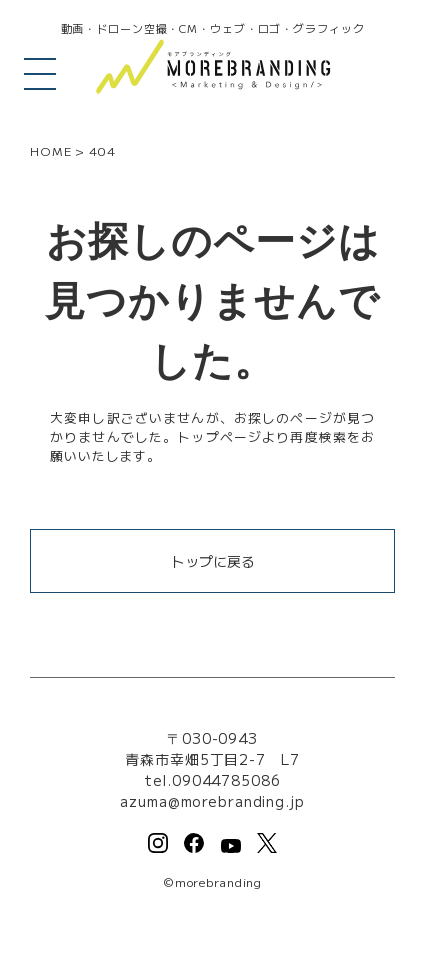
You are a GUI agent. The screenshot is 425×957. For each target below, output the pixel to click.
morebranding (219, 881)
